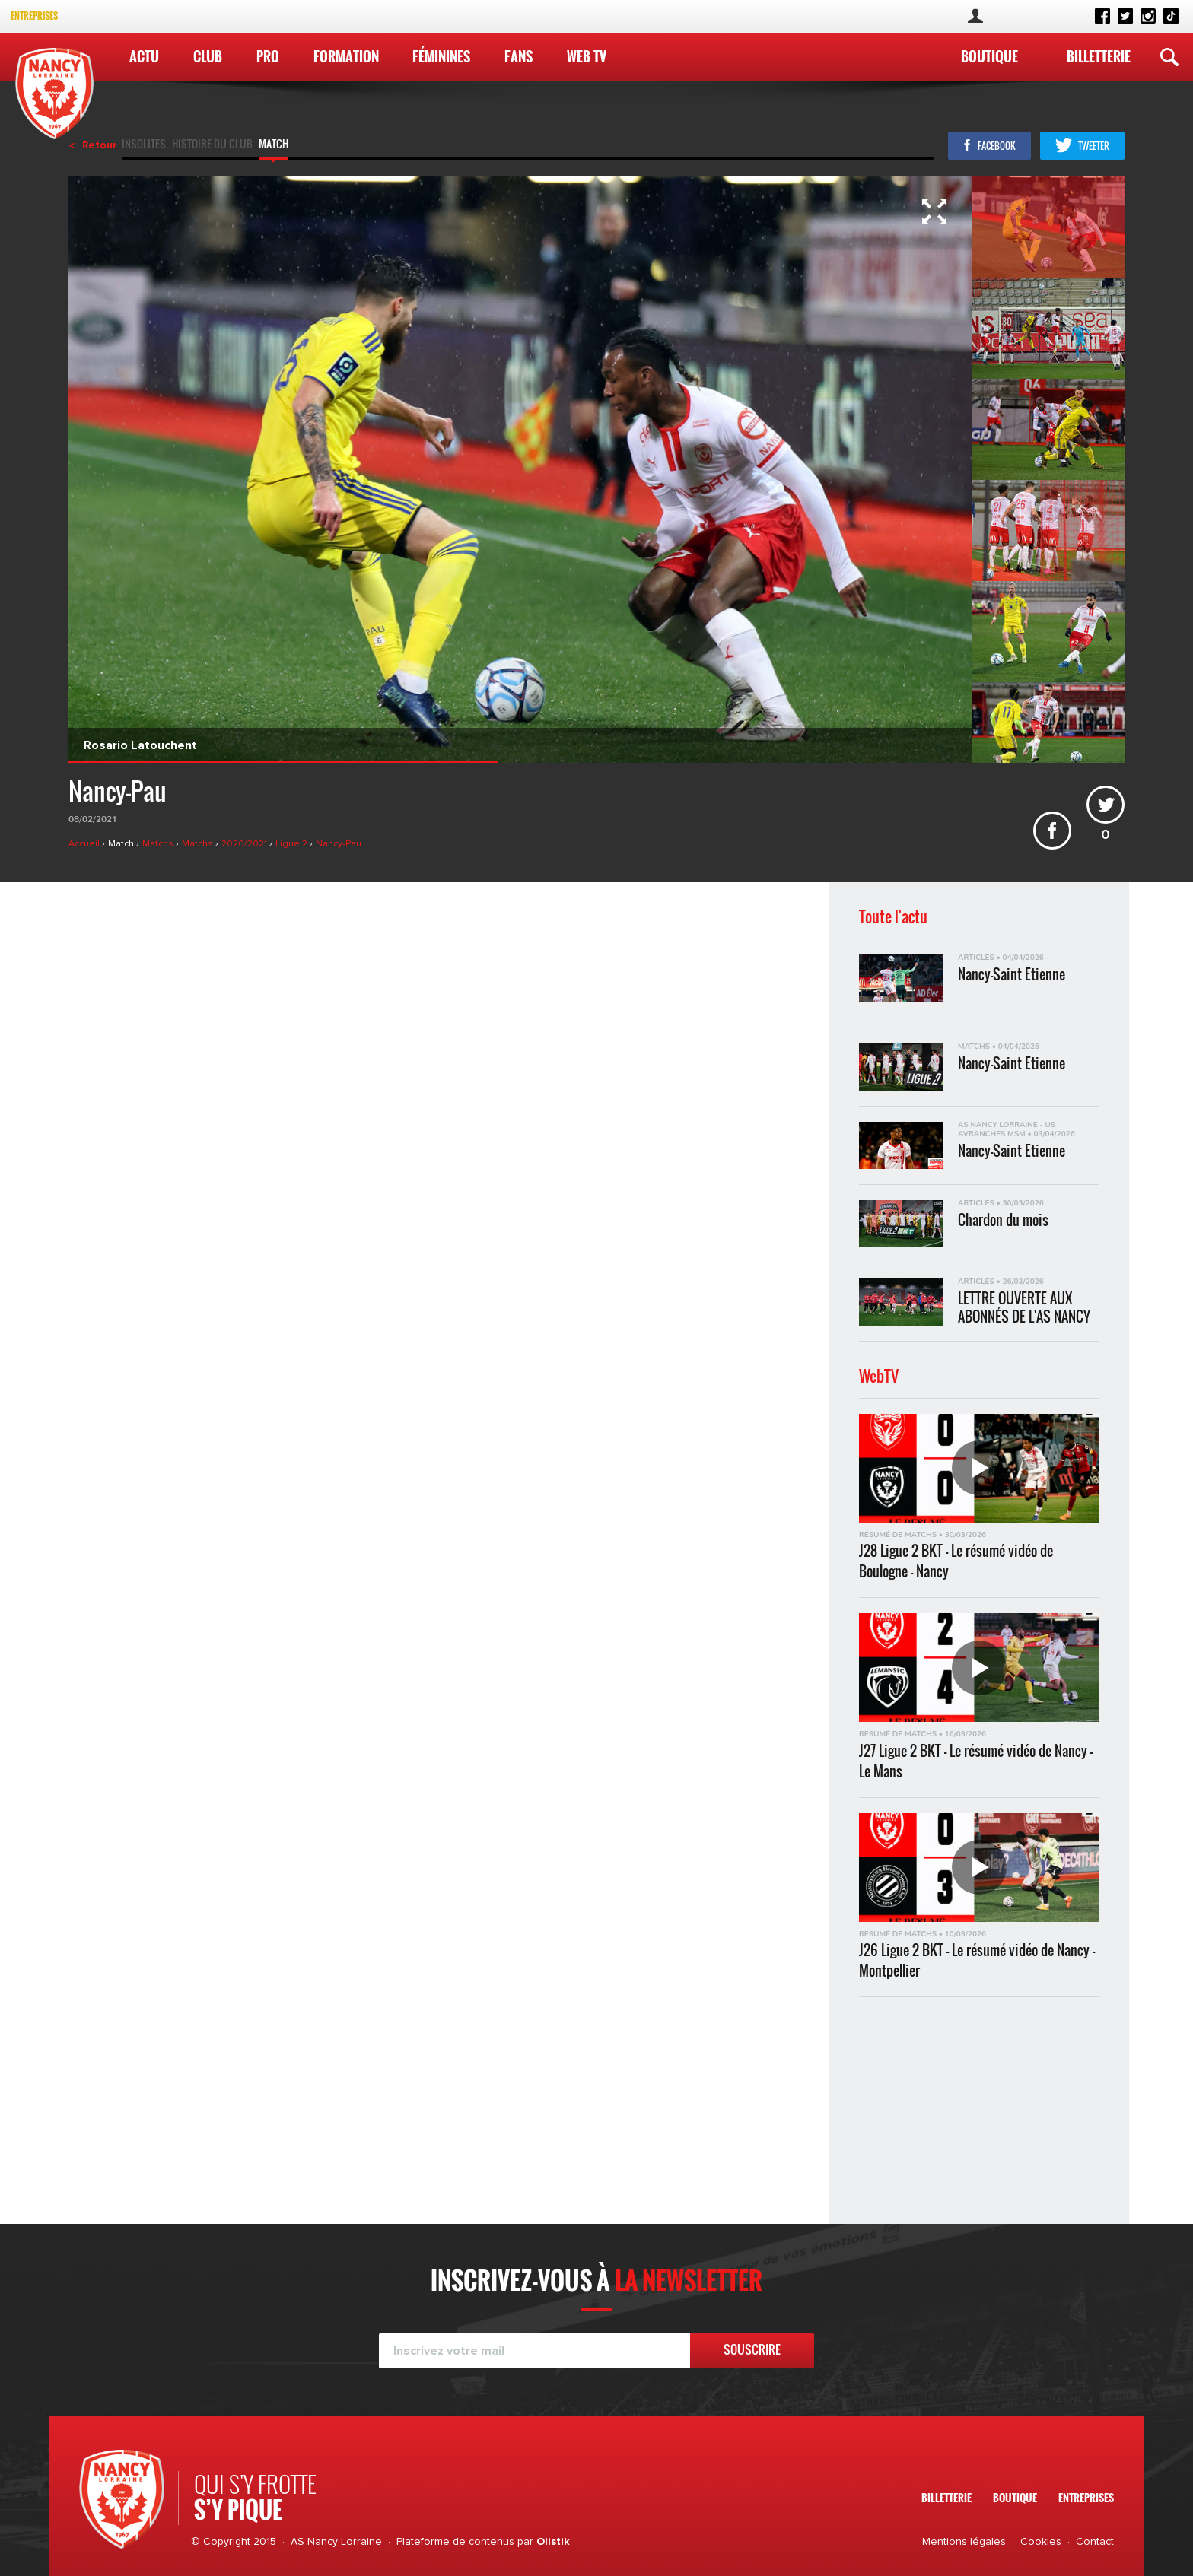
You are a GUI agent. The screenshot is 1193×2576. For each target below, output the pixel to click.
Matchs (159, 844)
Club (207, 56)
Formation (346, 56)
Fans (518, 56)
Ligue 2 (292, 844)
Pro (267, 56)
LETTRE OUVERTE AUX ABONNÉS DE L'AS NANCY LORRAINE (1024, 1306)
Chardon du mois (1003, 1220)
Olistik (553, 2541)
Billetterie (1099, 56)
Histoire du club (212, 145)
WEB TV (586, 56)
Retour (99, 145)
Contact (1095, 2541)
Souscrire (752, 2349)
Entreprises (34, 15)
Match (273, 145)
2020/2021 (245, 844)
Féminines (441, 56)
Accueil (85, 844)
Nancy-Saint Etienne (1011, 974)
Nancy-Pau (338, 844)
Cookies (1040, 2541)
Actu (144, 56)
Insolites (144, 145)
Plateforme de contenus (455, 2541)
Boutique (989, 56)
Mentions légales (964, 2541)
